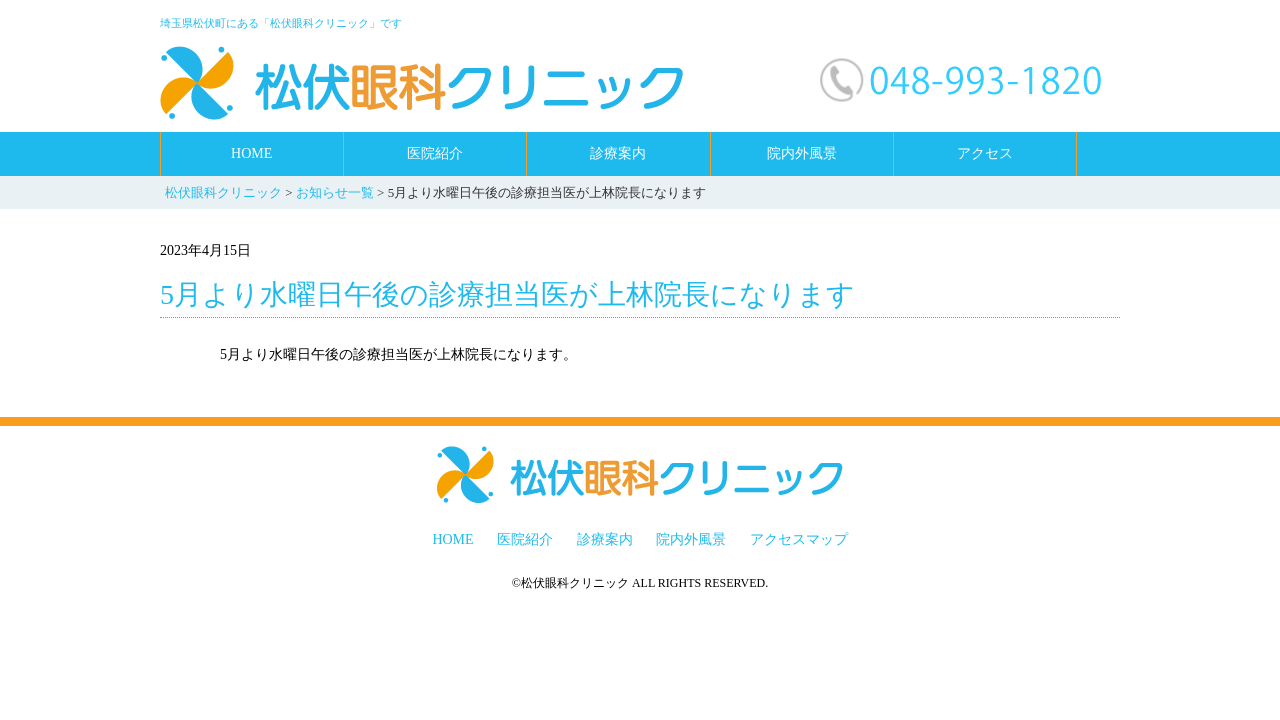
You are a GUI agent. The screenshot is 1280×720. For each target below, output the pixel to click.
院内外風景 (802, 153)
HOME (251, 153)
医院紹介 (435, 153)
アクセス (985, 153)
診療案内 (618, 153)
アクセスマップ (799, 539)
